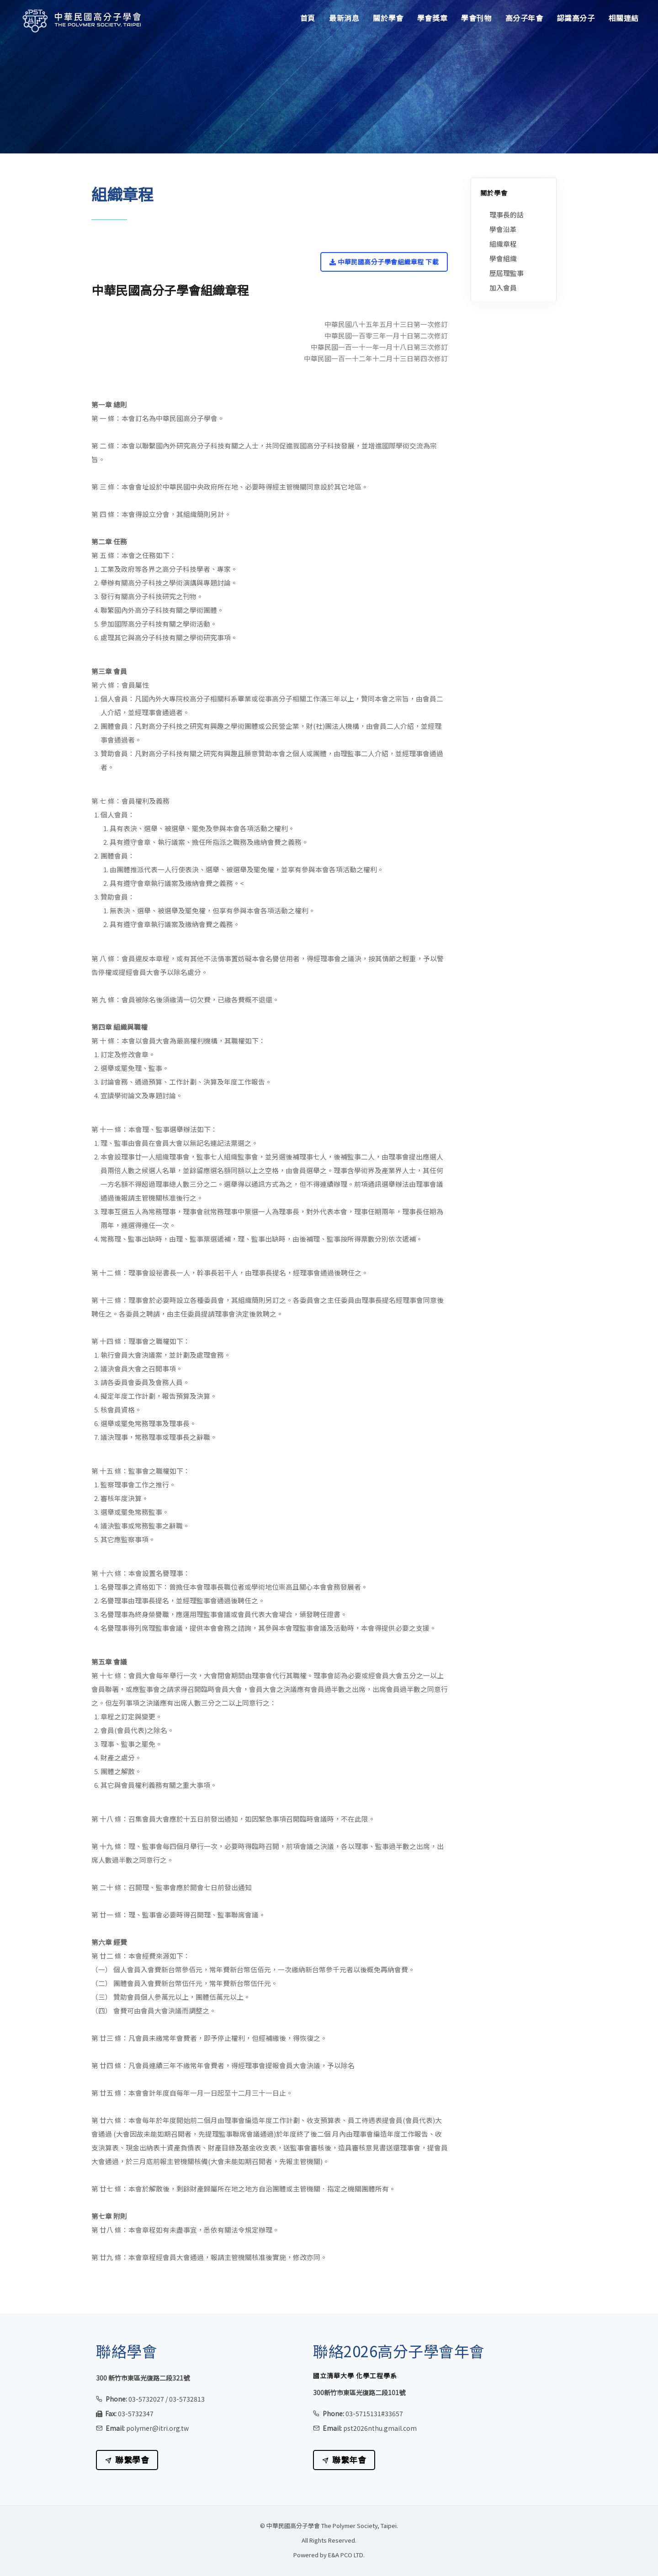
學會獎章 (432, 17)
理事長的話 (506, 214)
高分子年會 (524, 17)
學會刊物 (476, 17)
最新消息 (344, 17)
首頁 (307, 17)
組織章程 (503, 243)
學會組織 (503, 258)
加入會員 (503, 287)
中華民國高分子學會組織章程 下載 (384, 261)
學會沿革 (503, 229)
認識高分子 (576, 17)
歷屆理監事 (506, 273)
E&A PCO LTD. (346, 2554)
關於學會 (388, 17)
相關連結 (624, 17)
